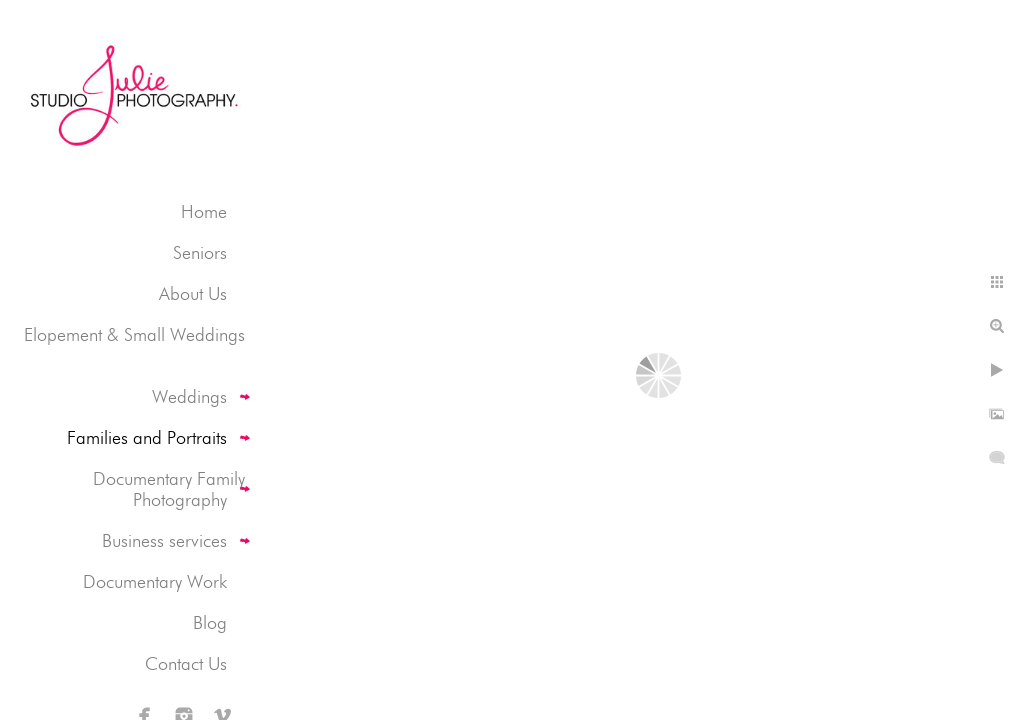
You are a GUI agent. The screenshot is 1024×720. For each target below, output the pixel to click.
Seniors (200, 252)
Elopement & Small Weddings (134, 334)
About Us (193, 293)
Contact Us (186, 663)
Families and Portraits (147, 437)
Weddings (189, 396)
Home (204, 211)
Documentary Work (155, 581)
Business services (164, 540)
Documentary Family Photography (169, 489)
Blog (210, 622)
